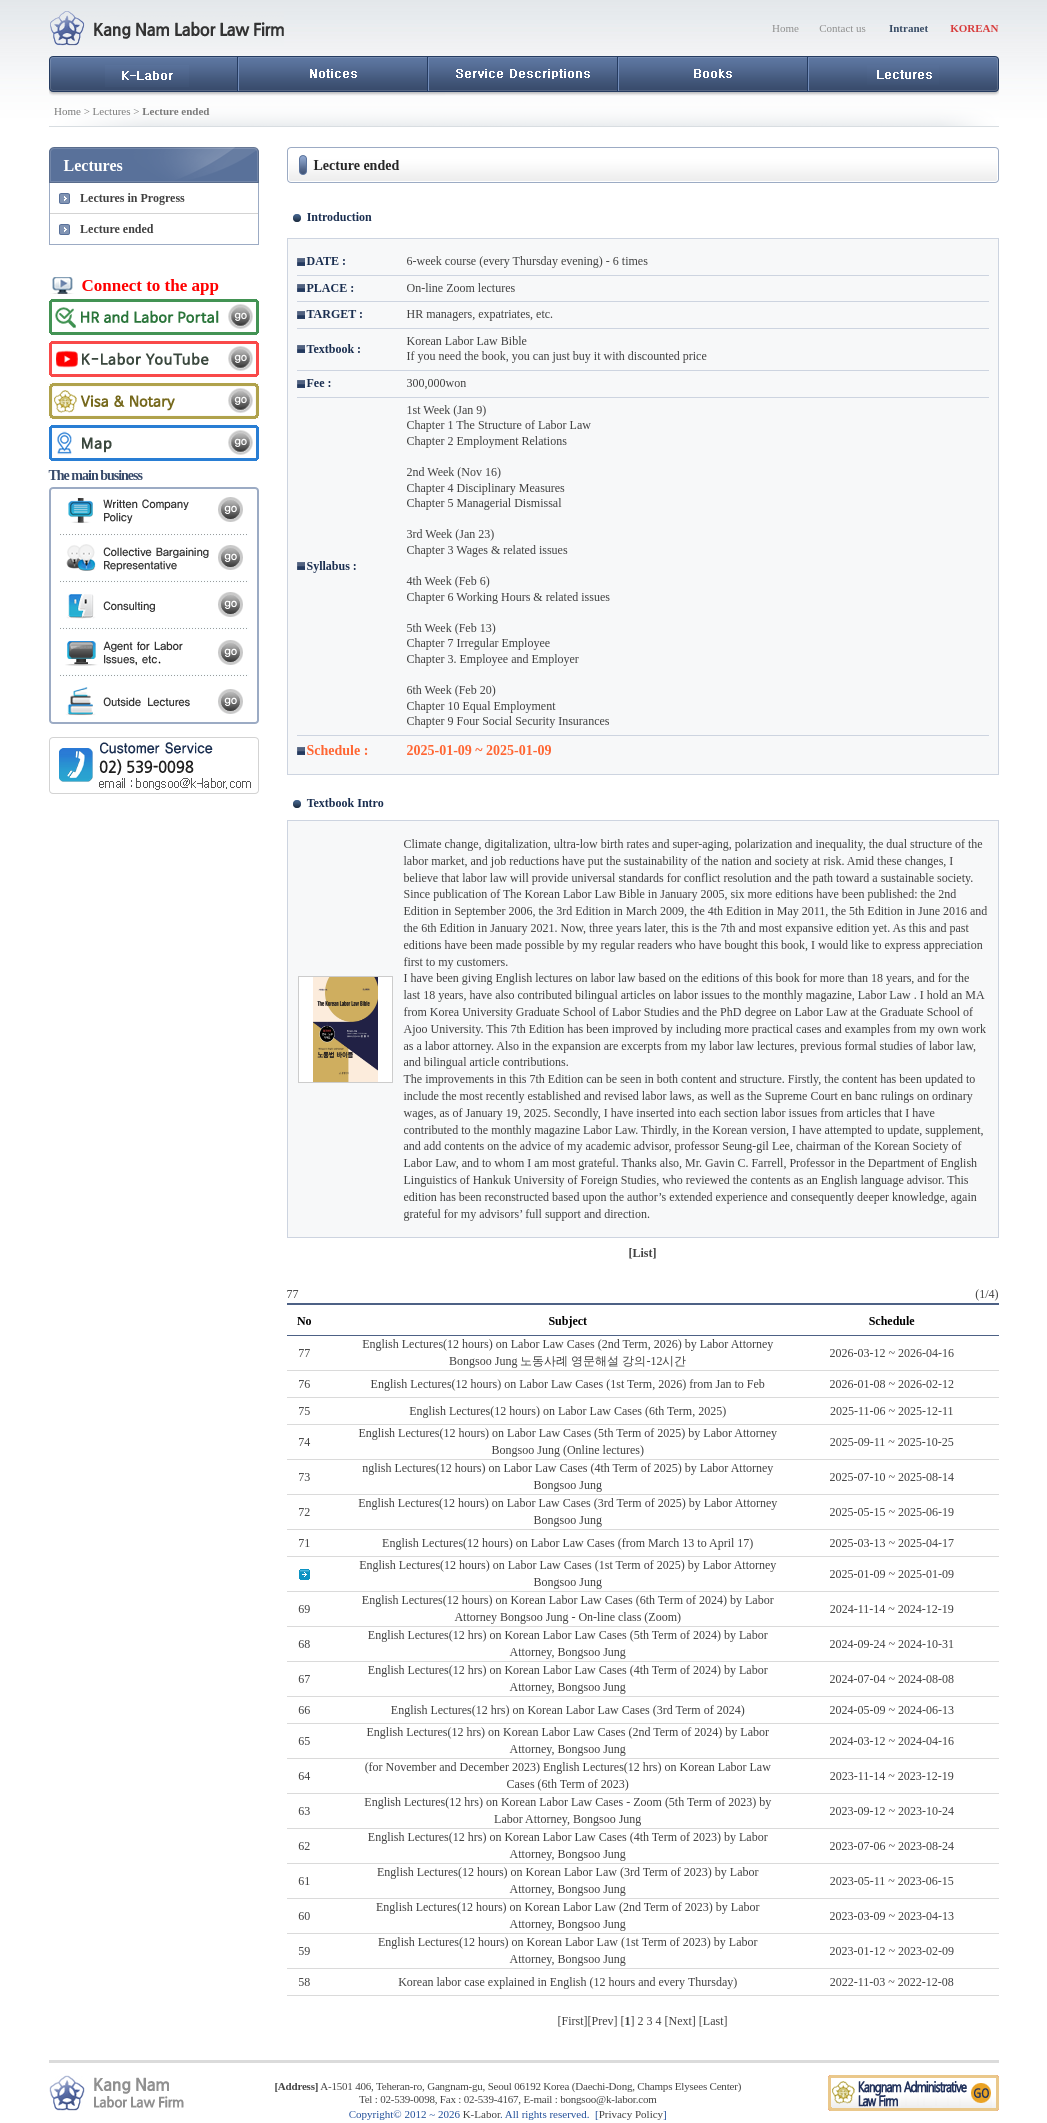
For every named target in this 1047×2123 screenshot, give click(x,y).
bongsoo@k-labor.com (608, 2099)
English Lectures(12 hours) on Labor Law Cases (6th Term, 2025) (567, 1411)
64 (304, 1776)
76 (304, 1384)
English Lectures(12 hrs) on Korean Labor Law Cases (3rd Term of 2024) (568, 1710)
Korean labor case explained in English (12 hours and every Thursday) (567, 1982)
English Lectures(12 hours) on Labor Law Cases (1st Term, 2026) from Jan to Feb (568, 1384)
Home (785, 28)
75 (304, 1411)
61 (304, 1881)
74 (304, 1442)
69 (304, 1609)
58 (304, 1982)
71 (304, 1543)
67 (304, 1679)
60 (304, 1916)
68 (304, 1644)
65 (304, 1741)
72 (304, 1512)
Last (713, 2021)
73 (304, 1477)
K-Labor (481, 2114)
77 (304, 1353)
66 (304, 1710)
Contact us (842, 28)
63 (304, 1811)
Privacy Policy (631, 2114)
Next (680, 2021)
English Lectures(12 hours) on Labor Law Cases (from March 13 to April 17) (567, 1543)
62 (304, 1846)
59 (304, 1951)
